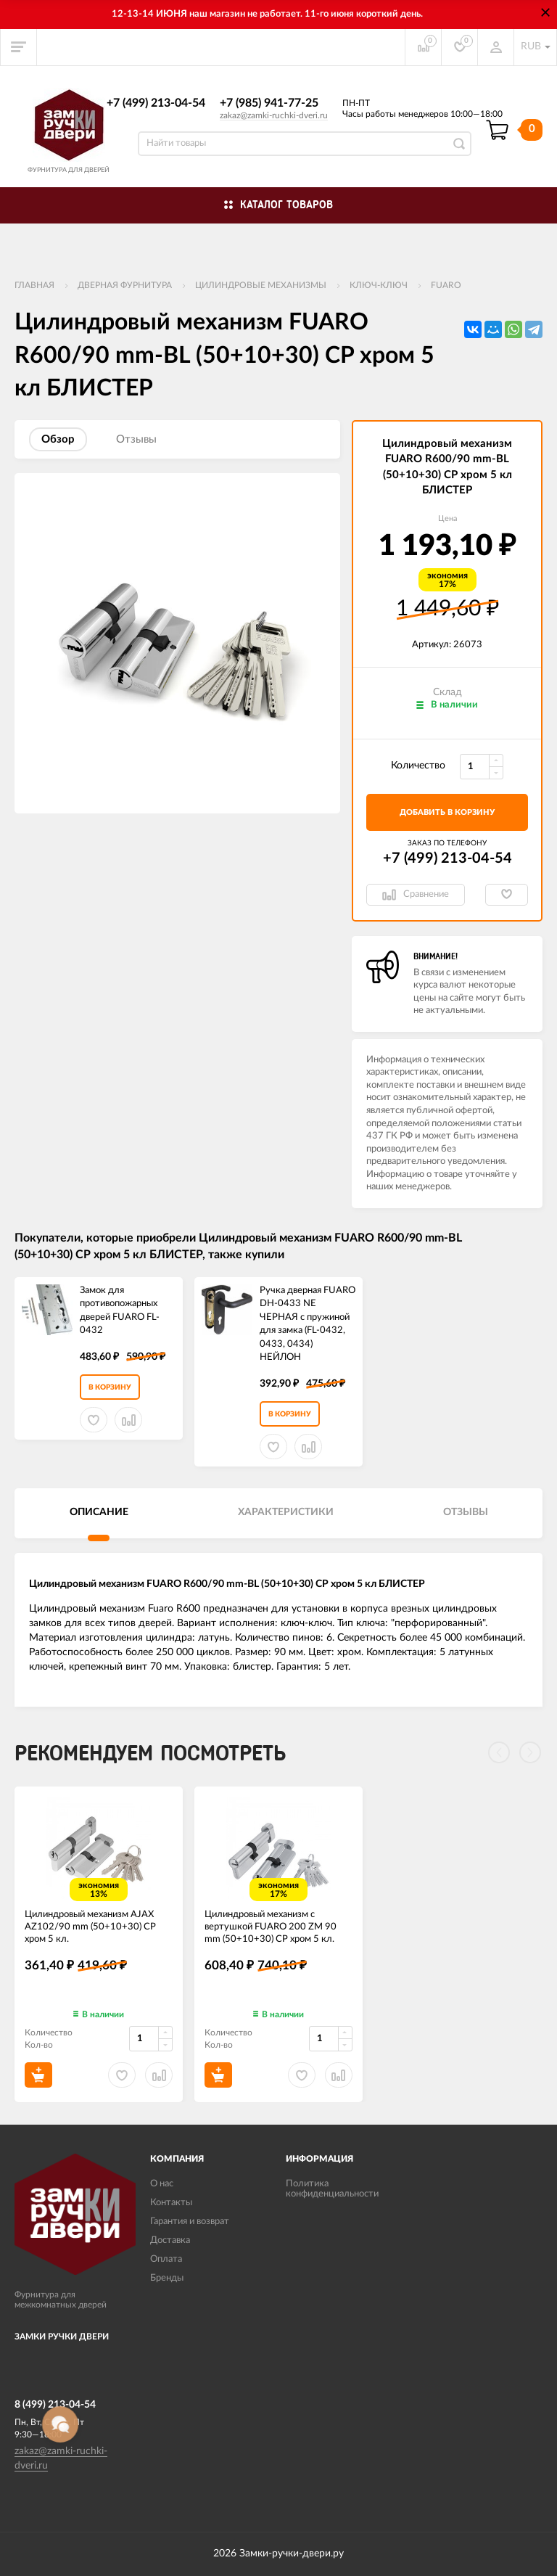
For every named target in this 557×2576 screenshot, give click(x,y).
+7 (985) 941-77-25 (269, 103)
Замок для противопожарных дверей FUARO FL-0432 (120, 1311)
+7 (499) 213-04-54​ (156, 103)
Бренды (166, 2278)
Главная (34, 285)
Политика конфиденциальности (332, 2189)
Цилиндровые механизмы (260, 285)
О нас (161, 2184)
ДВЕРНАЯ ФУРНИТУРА (125, 285)
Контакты (171, 2202)
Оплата (166, 2259)
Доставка (170, 2240)
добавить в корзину (447, 812)
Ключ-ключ (379, 285)
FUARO (446, 285)
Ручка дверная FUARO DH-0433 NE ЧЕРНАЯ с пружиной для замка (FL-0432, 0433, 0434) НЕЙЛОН (307, 1324)
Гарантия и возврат (189, 2221)
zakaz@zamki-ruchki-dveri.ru (274, 115)
